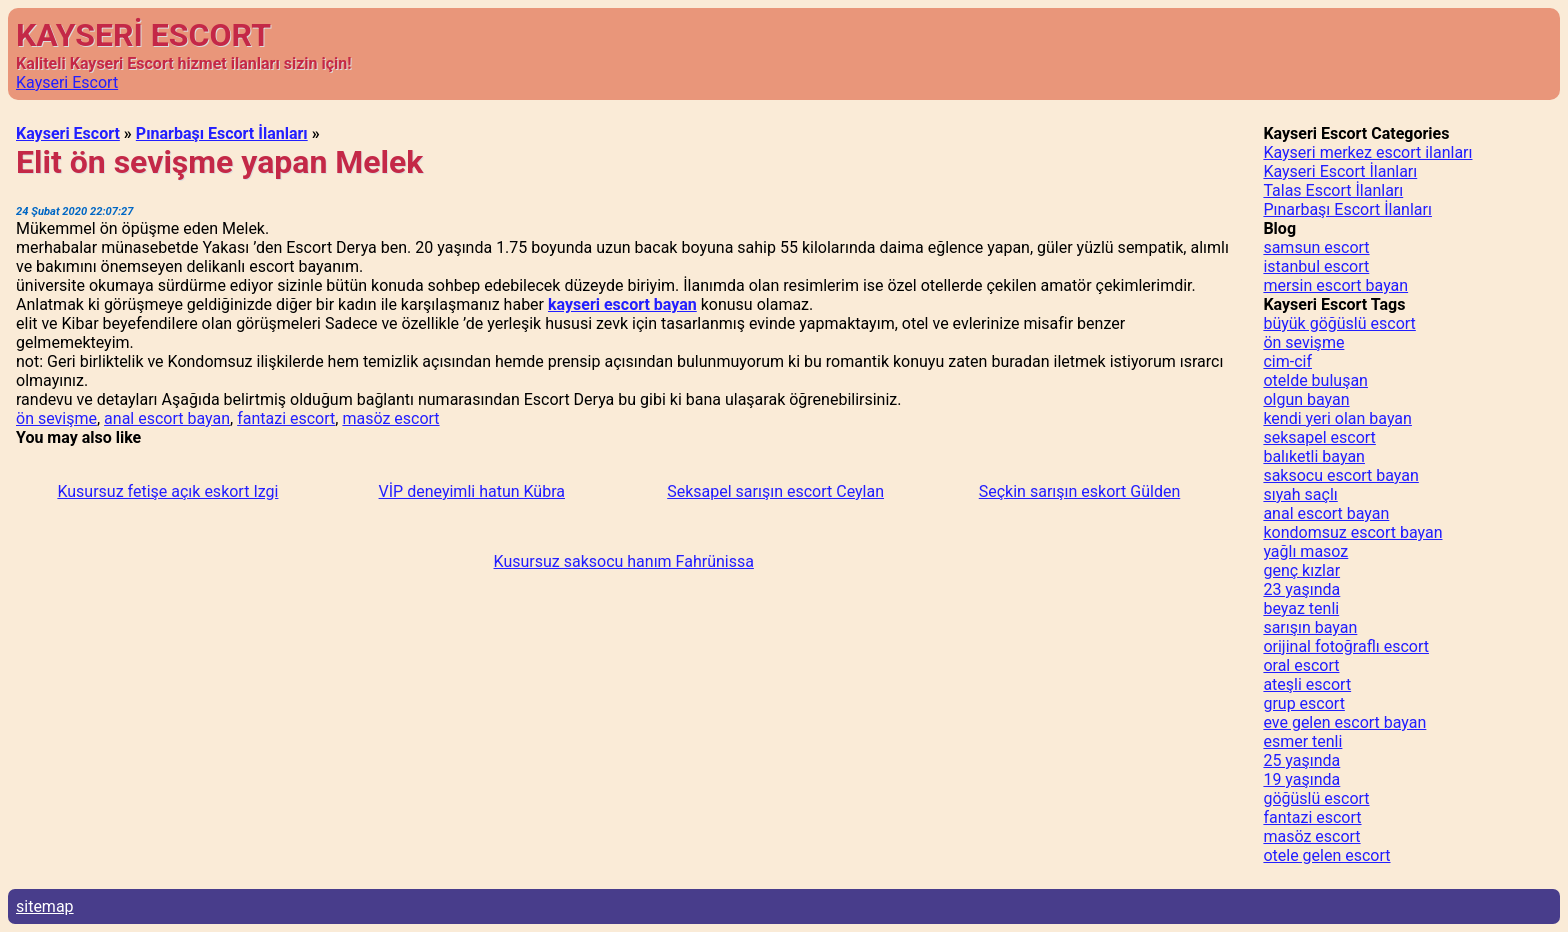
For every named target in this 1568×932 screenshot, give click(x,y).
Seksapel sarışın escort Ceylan (775, 491)
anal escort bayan (167, 418)
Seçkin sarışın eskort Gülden (1079, 491)
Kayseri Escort (67, 82)
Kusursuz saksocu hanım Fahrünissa (624, 561)
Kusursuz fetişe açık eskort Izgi (167, 491)
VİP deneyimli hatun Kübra (472, 491)
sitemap (45, 906)
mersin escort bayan (1335, 285)
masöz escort (390, 418)
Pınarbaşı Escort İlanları (222, 133)
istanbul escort (1316, 266)
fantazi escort (286, 418)
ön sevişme (56, 418)
